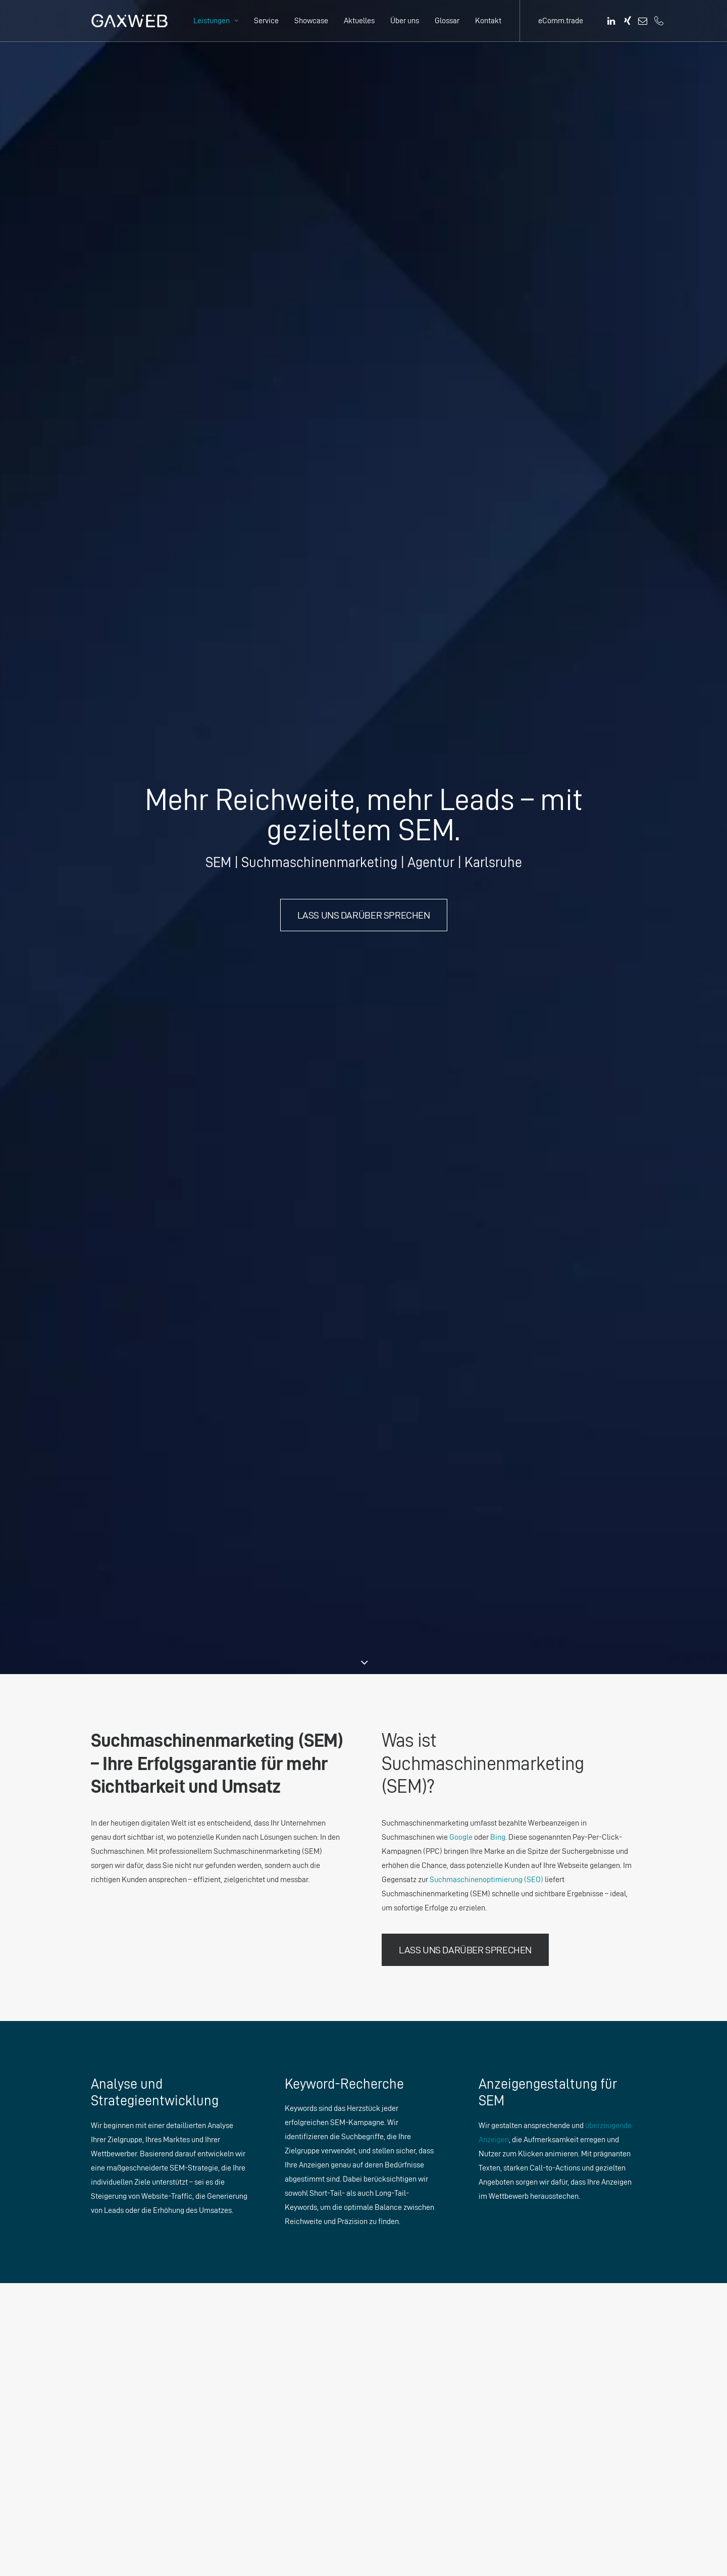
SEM (389, 2338)
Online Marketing (410, 2296)
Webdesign (400, 2267)
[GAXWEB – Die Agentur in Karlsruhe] (129, 21)
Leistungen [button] (215, 20)
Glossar (447, 20)
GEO (389, 2310)
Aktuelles (359, 20)
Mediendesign (405, 2282)
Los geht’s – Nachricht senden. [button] (363, 2044)
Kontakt (488, 20)
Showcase (311, 20)
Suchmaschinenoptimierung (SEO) (486, 567)
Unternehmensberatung (420, 2225)
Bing (497, 524)
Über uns (404, 20)
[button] (612, 20)
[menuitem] (215, 20)
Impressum (497, 2225)
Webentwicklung (409, 2423)
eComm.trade (560, 20)
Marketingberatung (413, 2211)
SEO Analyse (402, 2239)
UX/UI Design (404, 2253)
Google (461, 524)
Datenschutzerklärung (515, 2211)
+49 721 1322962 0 (134, 2395)
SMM (390, 2352)
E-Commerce (404, 2465)
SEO (389, 2324)
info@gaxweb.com (146, 2423)
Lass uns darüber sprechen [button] (363, 258)
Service (266, 20)
